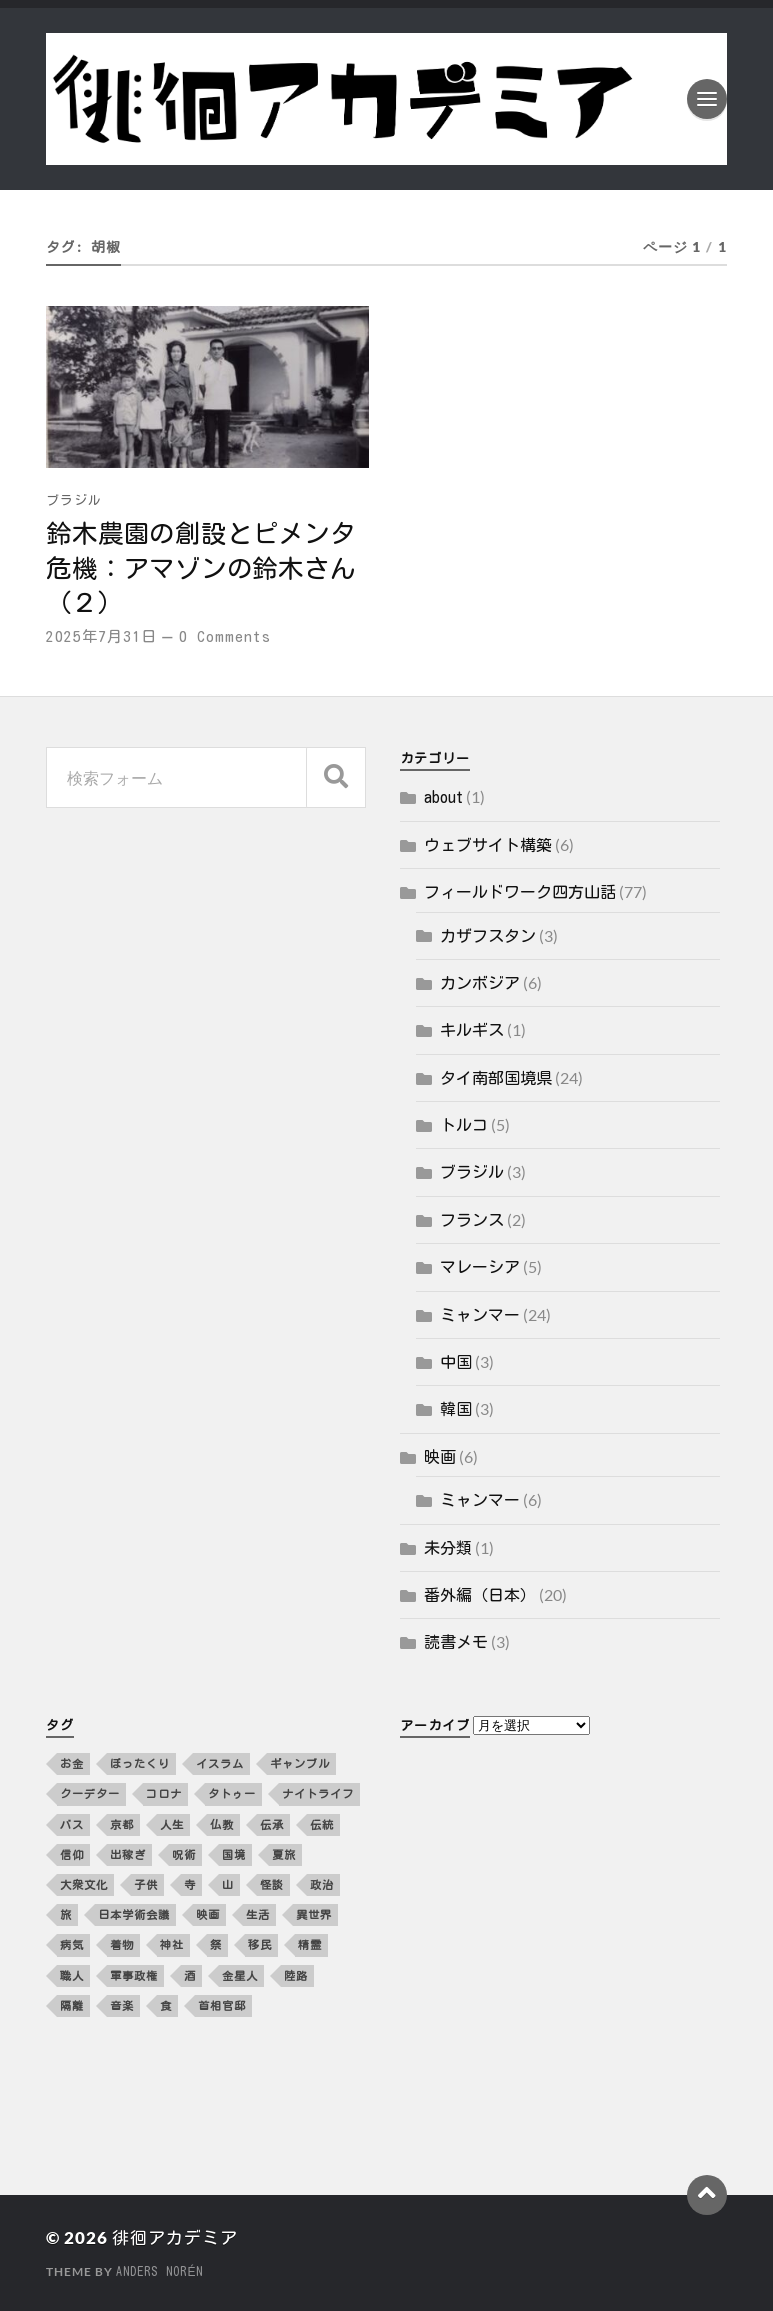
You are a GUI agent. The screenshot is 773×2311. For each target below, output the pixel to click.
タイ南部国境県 (496, 1078)
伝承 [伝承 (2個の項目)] (272, 1824)
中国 (456, 1362)
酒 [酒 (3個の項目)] (190, 1975)
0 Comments (225, 636)
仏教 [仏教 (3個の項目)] (222, 1824)
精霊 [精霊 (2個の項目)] (310, 1944)
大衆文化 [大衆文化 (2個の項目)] (84, 1884)
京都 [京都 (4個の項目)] (122, 1824)
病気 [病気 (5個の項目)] (72, 1944)
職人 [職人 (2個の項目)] (72, 1975)
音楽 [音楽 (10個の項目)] (122, 2005)
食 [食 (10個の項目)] (166, 2005)
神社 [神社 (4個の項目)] (172, 1944)
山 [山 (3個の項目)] (228, 1884)
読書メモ (456, 1642)
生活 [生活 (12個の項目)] (258, 1914)
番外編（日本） (480, 1595)
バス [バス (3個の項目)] (72, 1824)
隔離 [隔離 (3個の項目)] (72, 2005)
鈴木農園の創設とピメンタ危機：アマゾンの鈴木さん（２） (200, 568)
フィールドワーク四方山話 (520, 892)
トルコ (464, 1125)
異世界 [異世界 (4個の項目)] (314, 1914)
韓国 (456, 1409)
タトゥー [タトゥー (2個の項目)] (232, 1793)
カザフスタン (488, 936)
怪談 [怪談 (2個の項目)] (272, 1884)
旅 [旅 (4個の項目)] (66, 1914)
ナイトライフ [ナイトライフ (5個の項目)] (318, 1793)
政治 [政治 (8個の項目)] (322, 1884)
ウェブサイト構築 (488, 845)
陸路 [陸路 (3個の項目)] (296, 1975)
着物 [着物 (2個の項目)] (122, 1944)
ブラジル (74, 500)
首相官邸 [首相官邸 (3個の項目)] (222, 2005)
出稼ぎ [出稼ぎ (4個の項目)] (128, 1854)
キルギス (472, 1030)
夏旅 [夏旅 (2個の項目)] (284, 1854)
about (443, 797)
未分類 (448, 1548)
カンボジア (480, 983)
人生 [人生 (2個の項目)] (172, 1824)
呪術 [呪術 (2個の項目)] (184, 1854)
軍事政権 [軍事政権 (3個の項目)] (134, 1975)
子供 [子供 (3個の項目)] (146, 1884)
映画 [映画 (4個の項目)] (208, 1914)
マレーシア (480, 1267)
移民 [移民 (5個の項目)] (260, 1944)
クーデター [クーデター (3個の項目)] (90, 1793)
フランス (472, 1220)
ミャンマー (480, 1315)
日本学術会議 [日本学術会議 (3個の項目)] (134, 1914)
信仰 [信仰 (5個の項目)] (72, 1854)
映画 (440, 1457)
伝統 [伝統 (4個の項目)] (322, 1824)
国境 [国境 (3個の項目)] (234, 1854)
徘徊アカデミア (175, 2237)
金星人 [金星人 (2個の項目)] (240, 1975)
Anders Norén (159, 2271)
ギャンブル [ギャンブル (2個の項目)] (300, 1763)
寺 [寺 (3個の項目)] (190, 1884)
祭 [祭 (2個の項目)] (216, 1944)
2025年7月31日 (101, 636)
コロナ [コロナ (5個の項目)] (164, 1793)
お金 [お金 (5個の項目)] (72, 1763)
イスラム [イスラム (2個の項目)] (220, 1763)
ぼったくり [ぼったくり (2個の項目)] (140, 1763)
